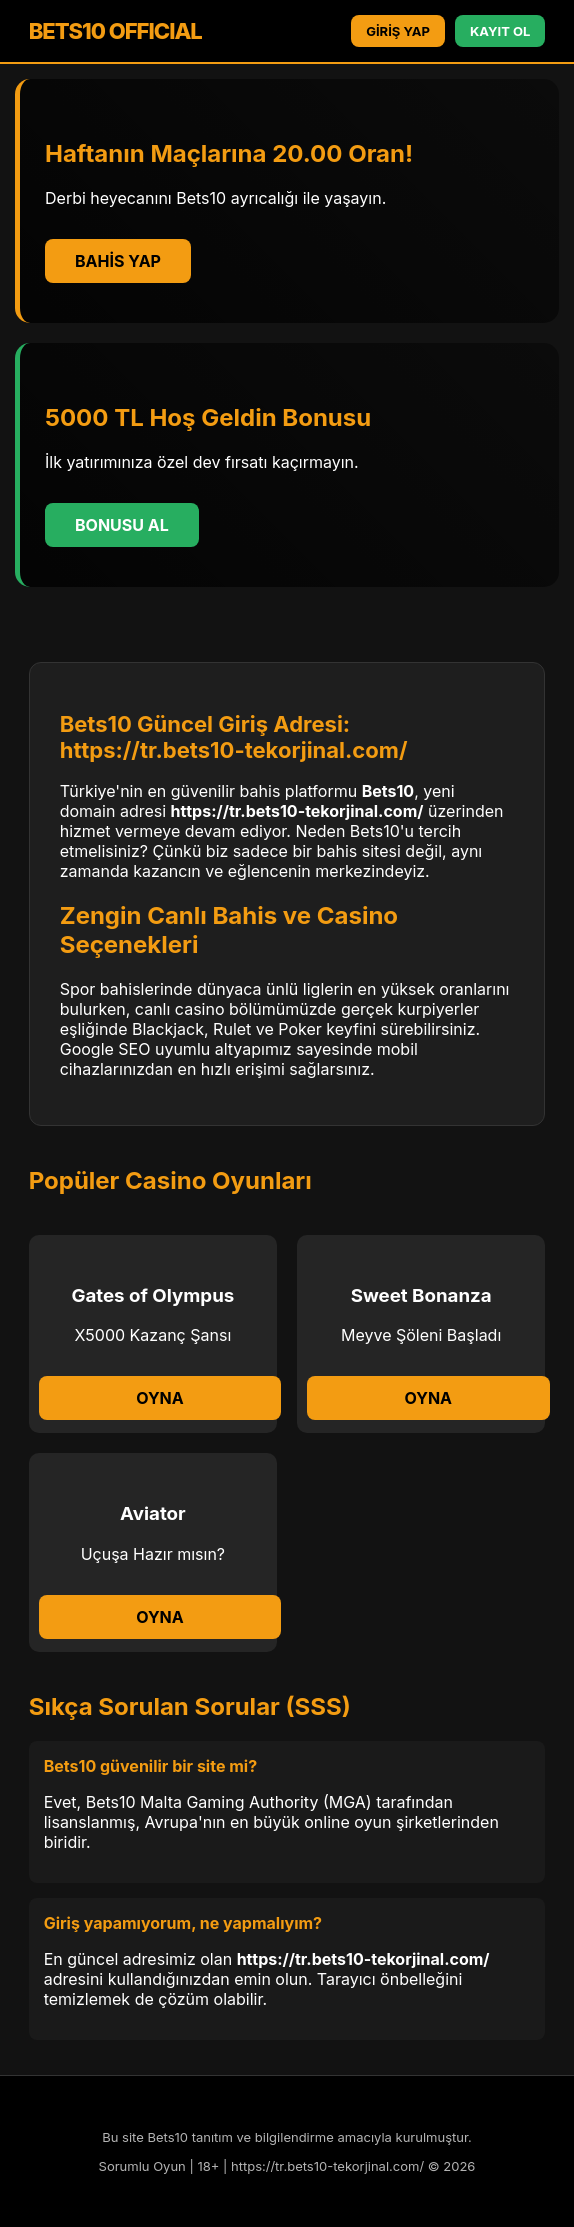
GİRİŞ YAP (398, 31)
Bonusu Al (122, 525)
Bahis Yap (118, 261)
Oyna (159, 1398)
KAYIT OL (500, 31)
